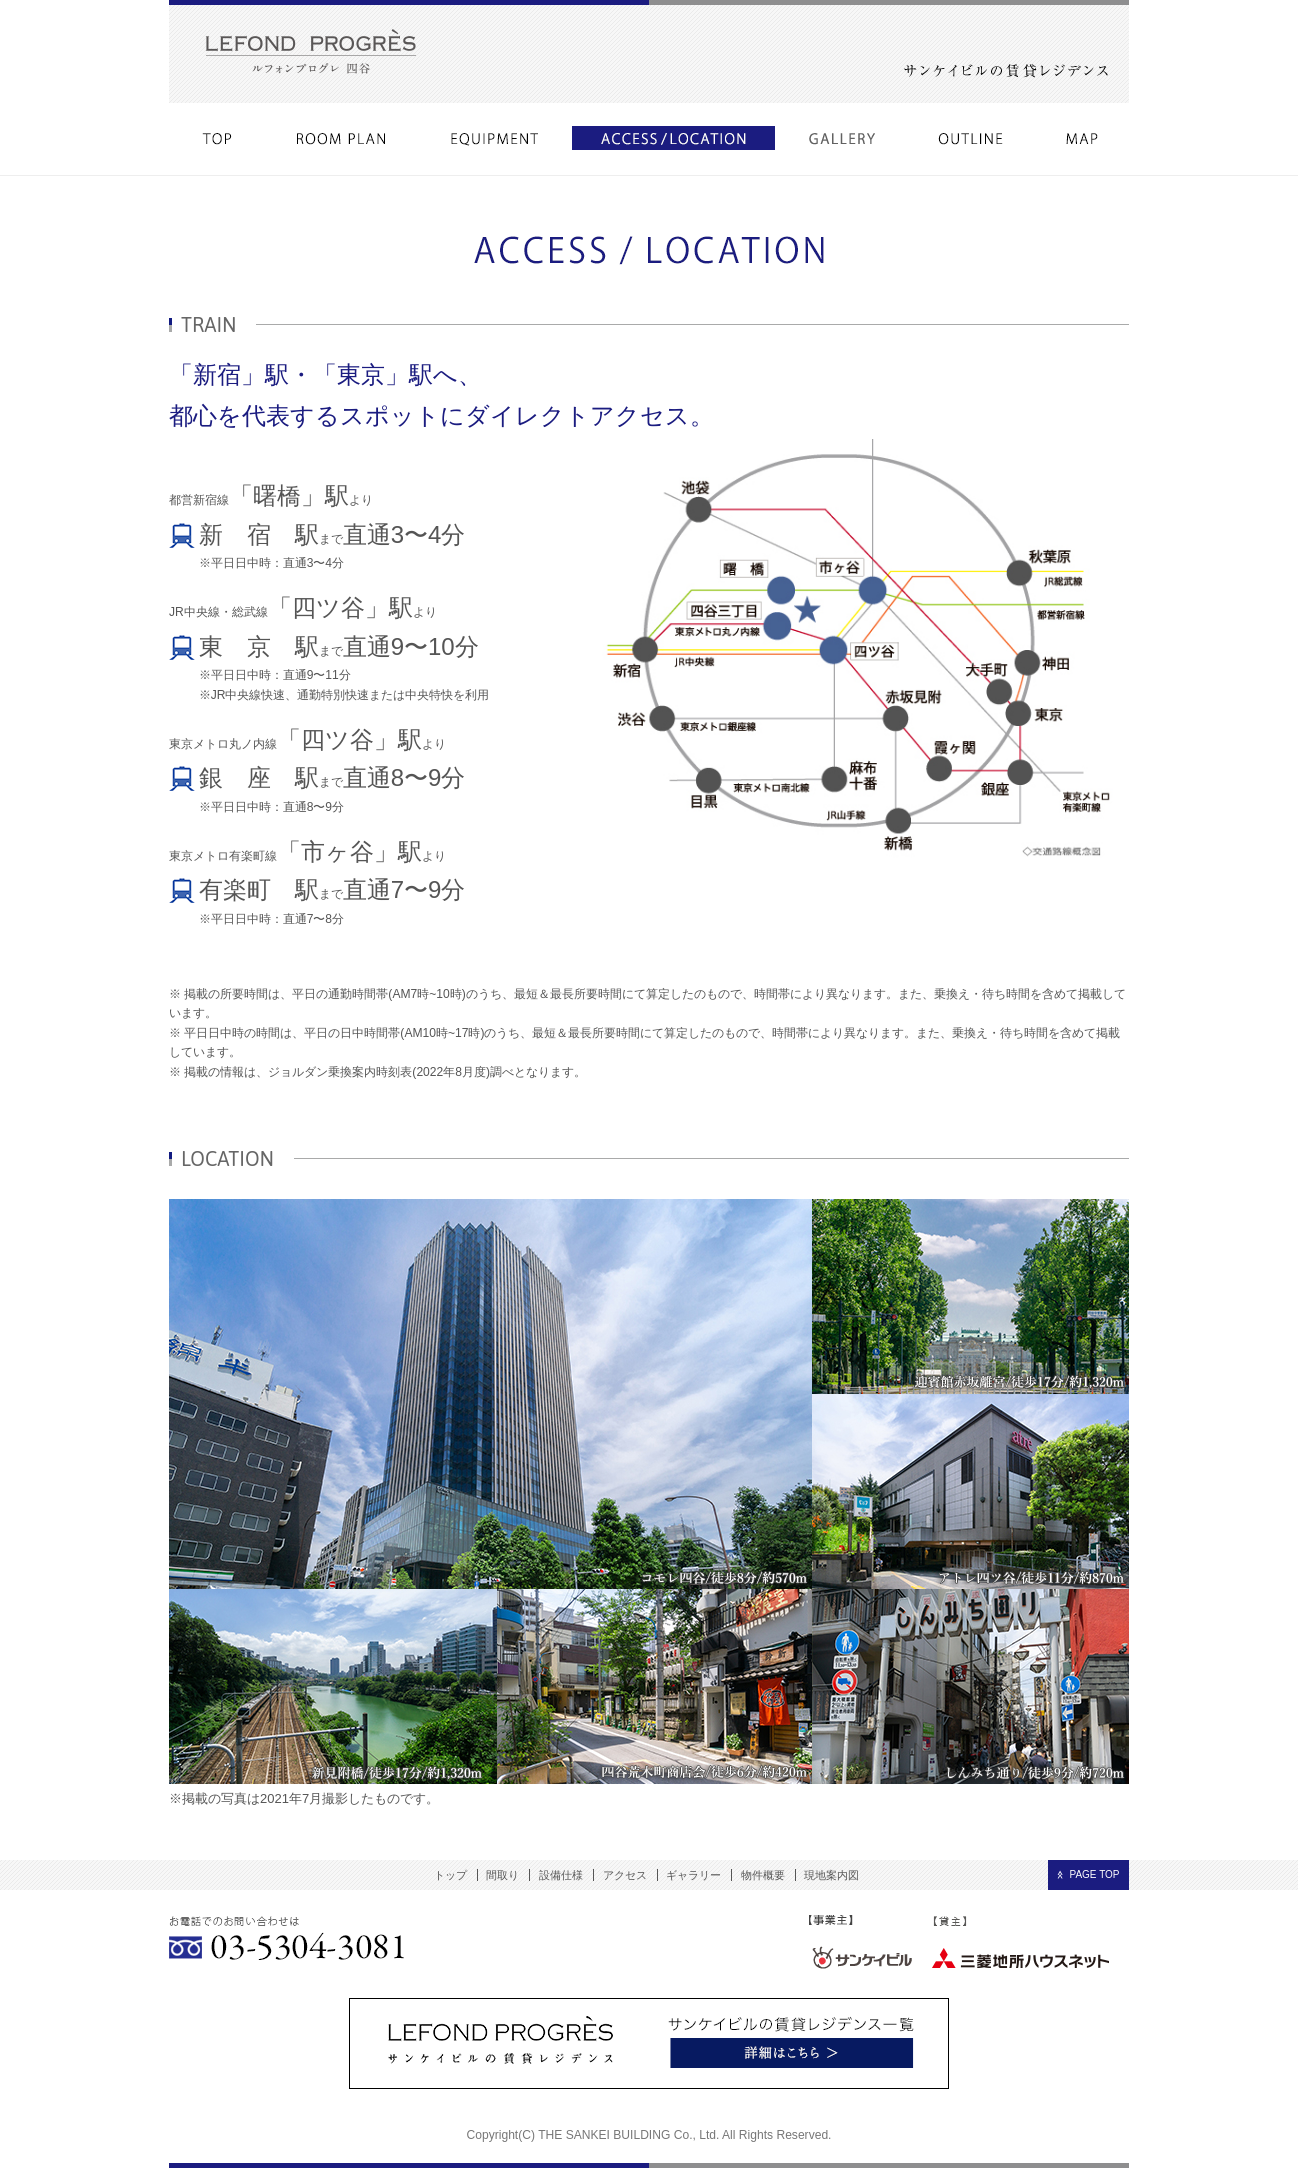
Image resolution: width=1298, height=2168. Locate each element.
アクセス (625, 1875)
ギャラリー (693, 1875)
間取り (502, 1875)
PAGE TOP (1094, 1874)
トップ (450, 1875)
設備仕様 (561, 1875)
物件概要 (763, 1875)
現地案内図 (831, 1875)
